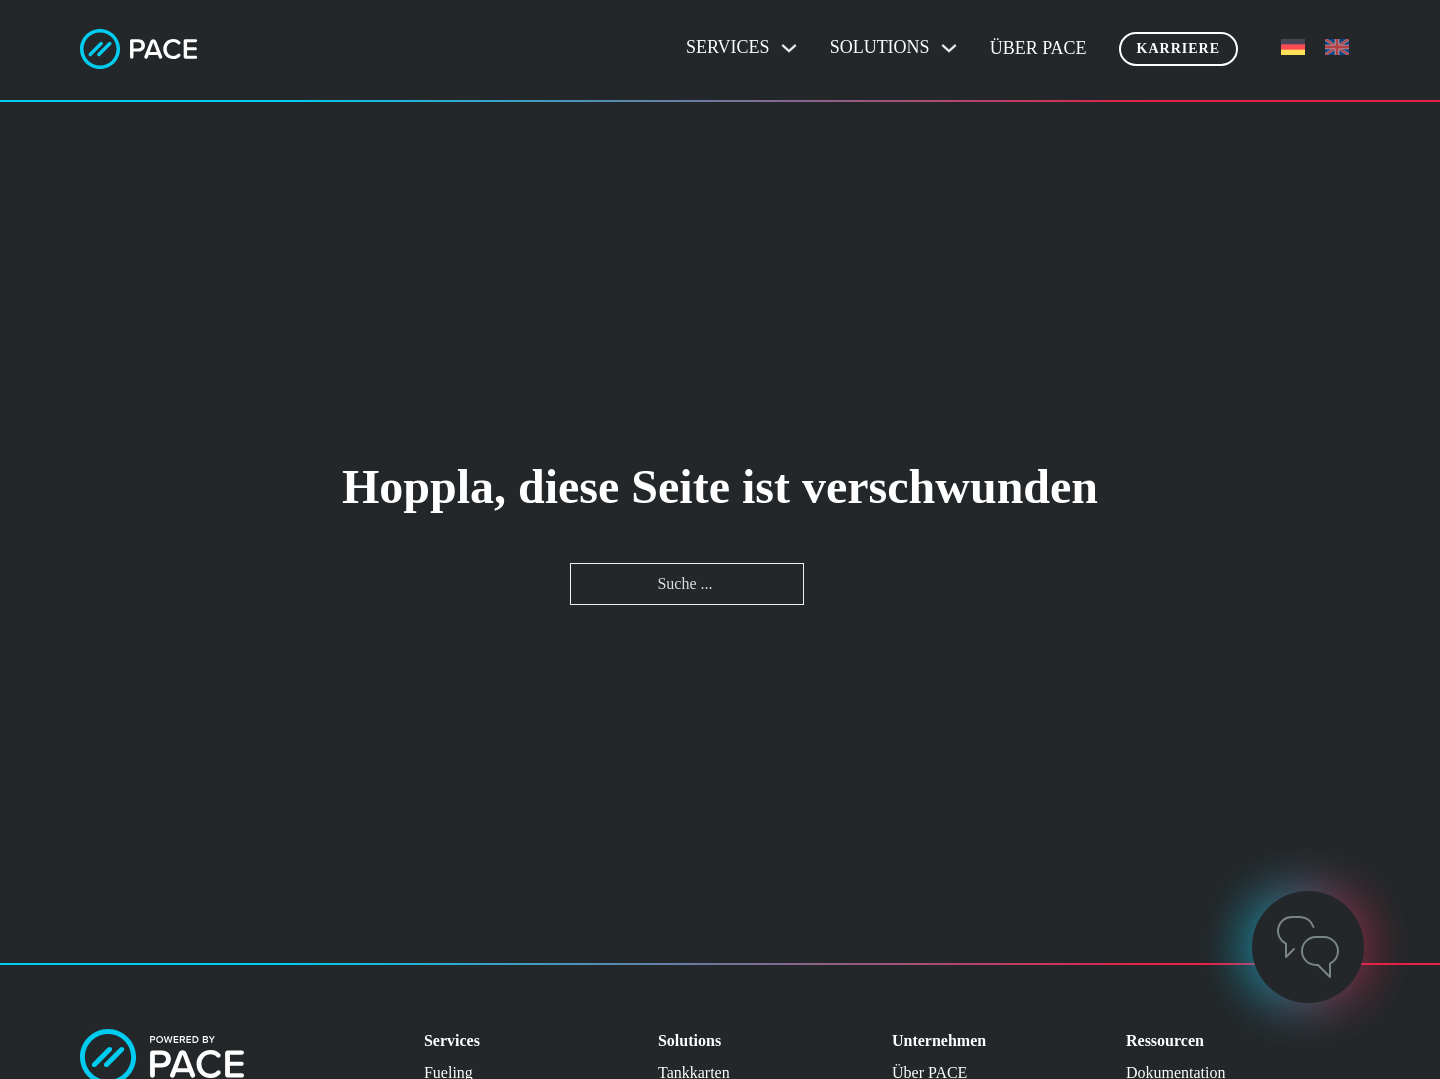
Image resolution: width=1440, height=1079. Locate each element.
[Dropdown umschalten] (789, 48)
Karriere (1178, 48)
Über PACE (1038, 48)
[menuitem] (1293, 47)
